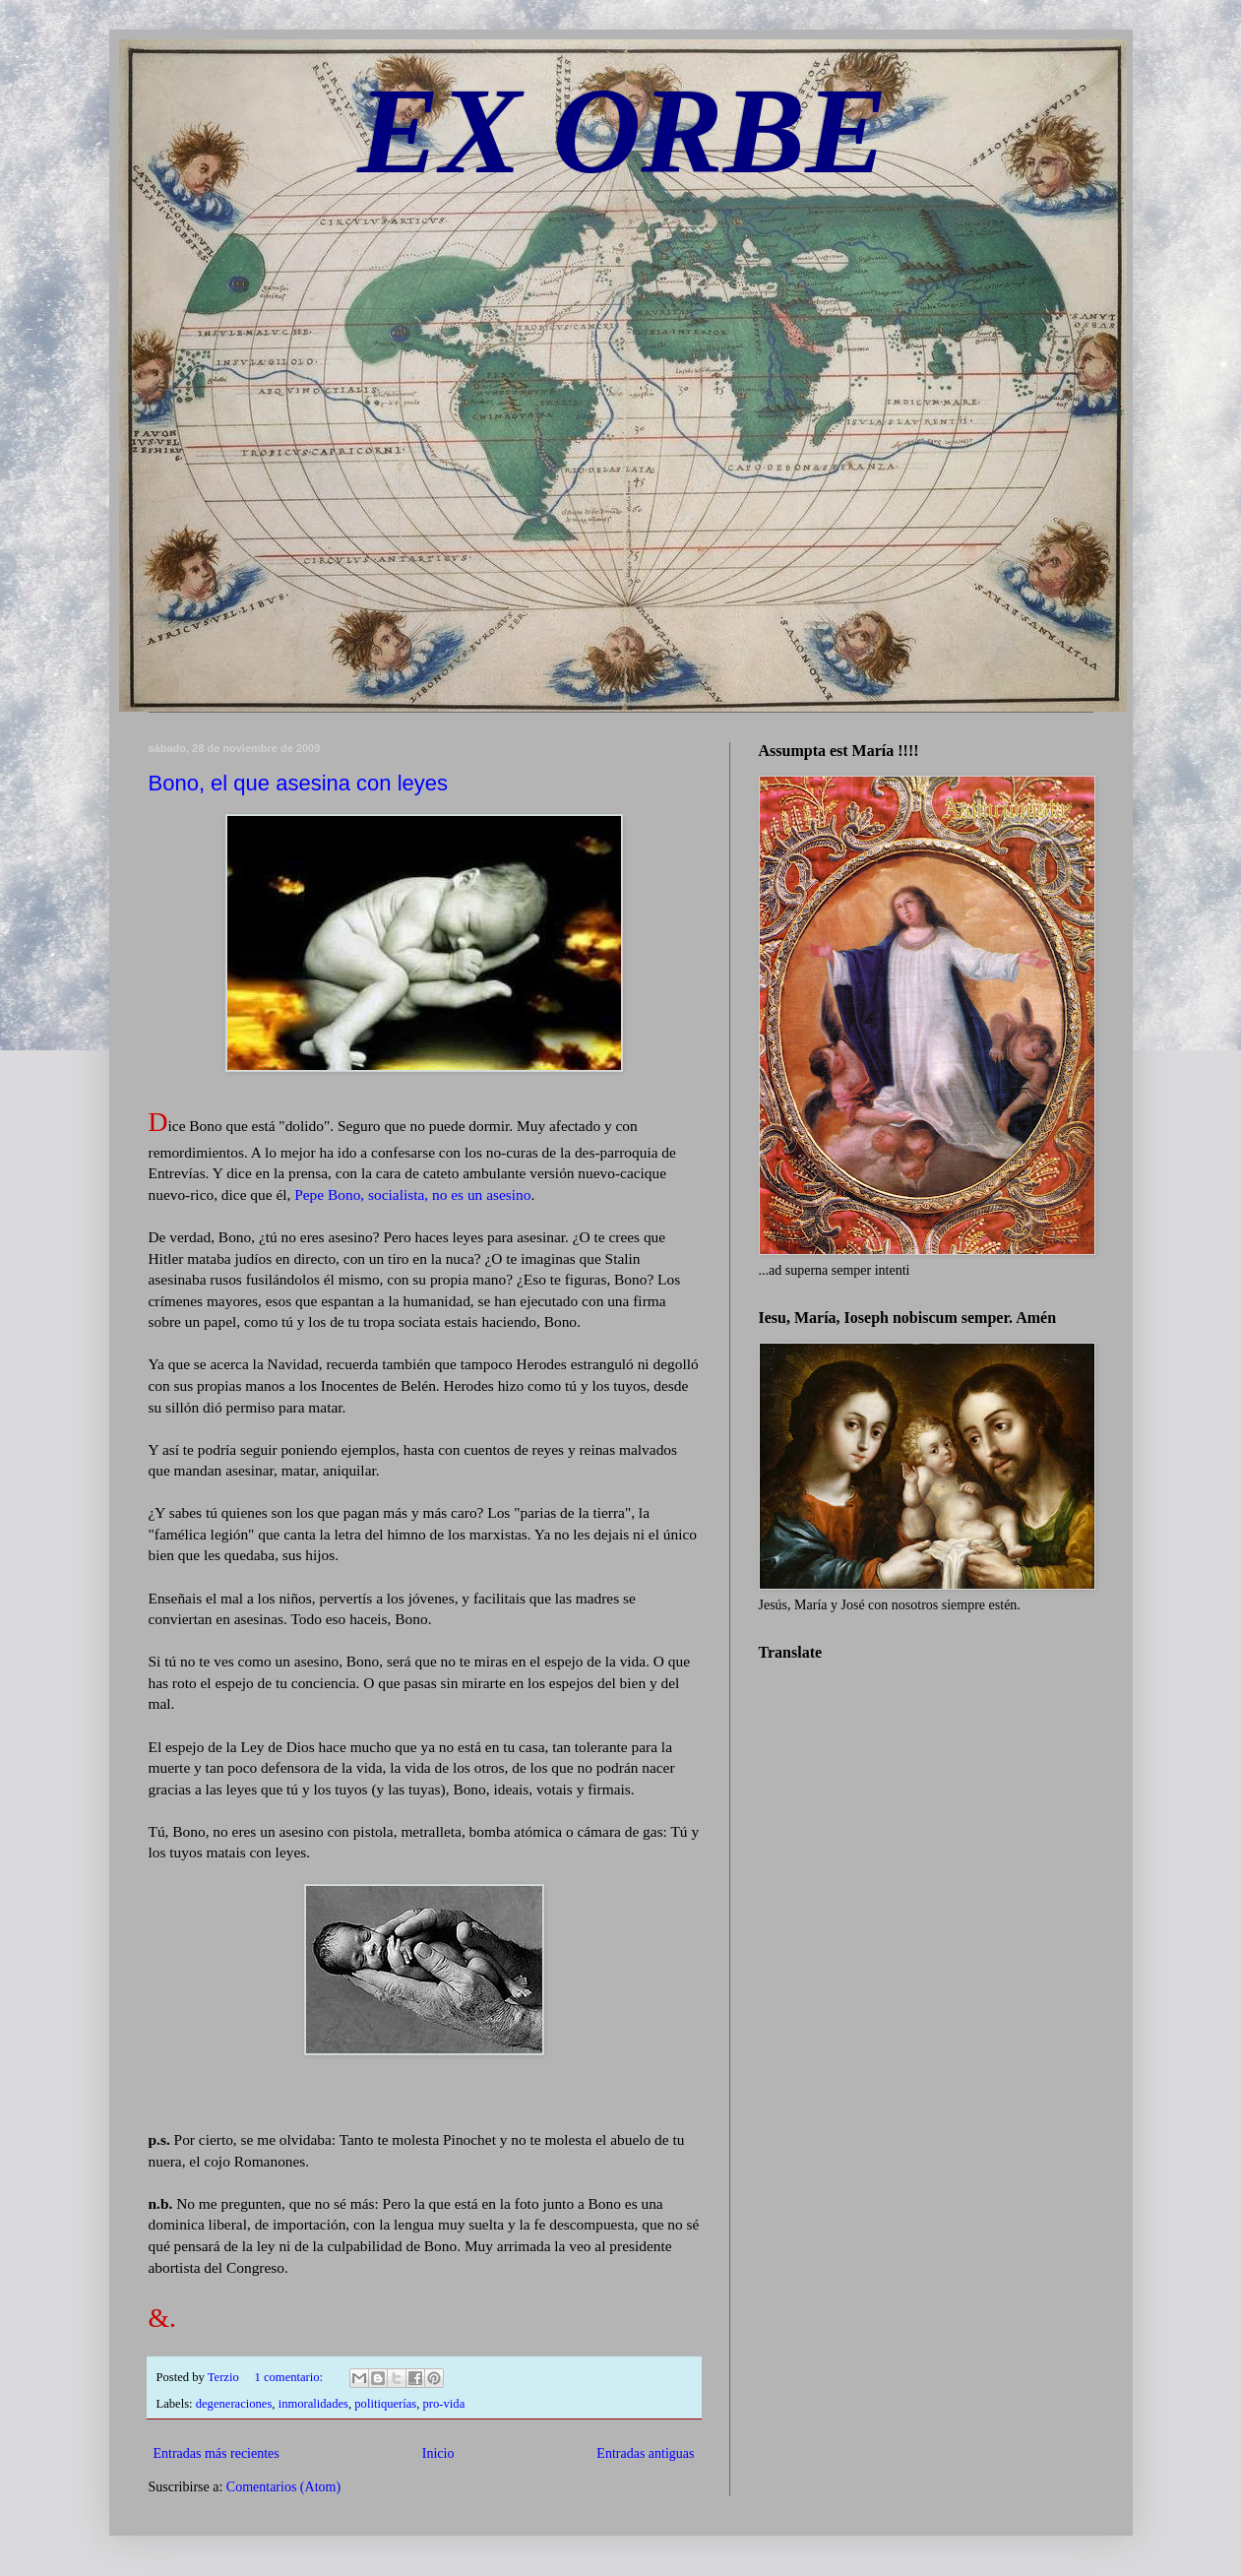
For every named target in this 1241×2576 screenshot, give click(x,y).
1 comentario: (291, 2377)
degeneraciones (234, 2404)
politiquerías (385, 2404)
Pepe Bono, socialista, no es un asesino (412, 1194)
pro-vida (444, 2404)
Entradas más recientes (216, 2453)
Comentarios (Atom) (283, 2487)
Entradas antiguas (645, 2453)
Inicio (438, 2453)
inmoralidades (313, 2404)
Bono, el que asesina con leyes (299, 783)
